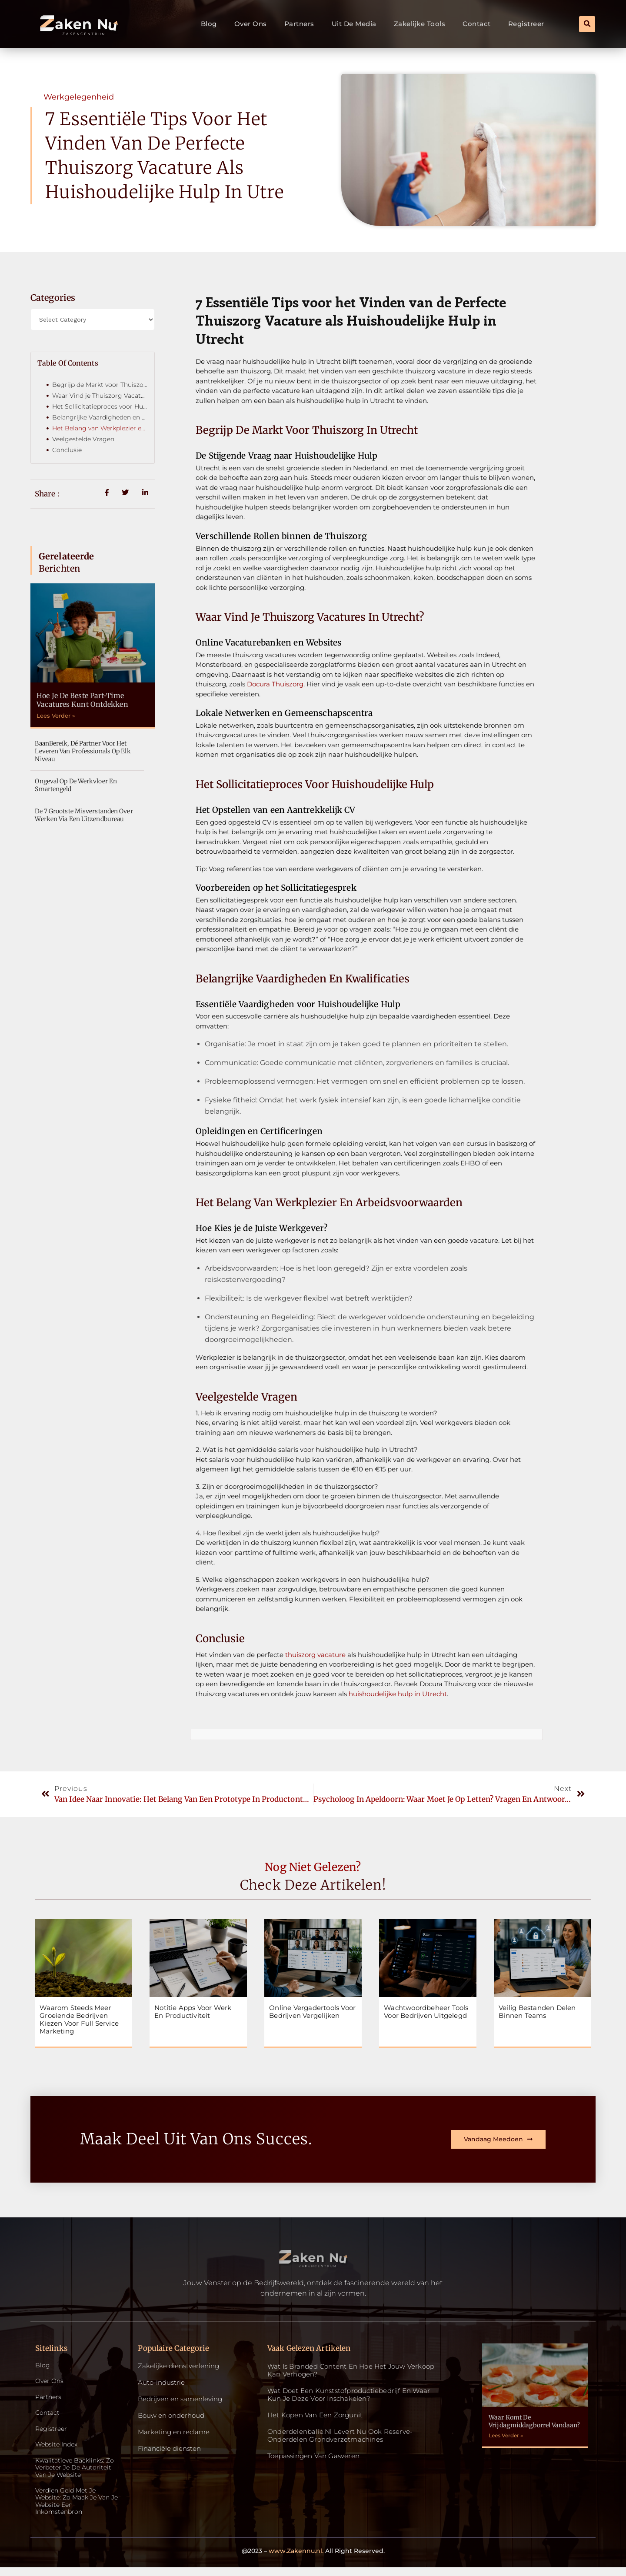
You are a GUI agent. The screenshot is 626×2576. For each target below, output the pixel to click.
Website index (58, 2448)
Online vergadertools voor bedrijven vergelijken (312, 2012)
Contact (477, 24)
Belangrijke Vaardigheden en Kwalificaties (100, 417)
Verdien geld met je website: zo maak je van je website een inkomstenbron (75, 2508)
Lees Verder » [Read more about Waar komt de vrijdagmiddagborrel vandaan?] (506, 2435)
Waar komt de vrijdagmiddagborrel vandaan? (534, 2421)
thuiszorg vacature (315, 1655)
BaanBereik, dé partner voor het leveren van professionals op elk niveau (82, 751)
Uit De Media (354, 24)
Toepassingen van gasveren (313, 2456)
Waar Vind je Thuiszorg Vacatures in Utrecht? (100, 395)
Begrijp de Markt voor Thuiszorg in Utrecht (100, 385)
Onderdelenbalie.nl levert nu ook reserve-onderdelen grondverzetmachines (340, 2435)
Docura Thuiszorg (274, 684)
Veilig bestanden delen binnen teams (537, 2012)
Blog (209, 24)
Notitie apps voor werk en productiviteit (192, 2012)
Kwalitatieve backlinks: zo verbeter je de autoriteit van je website (77, 2472)
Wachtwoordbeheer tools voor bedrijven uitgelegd (426, 2012)
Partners (299, 24)
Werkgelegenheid (78, 97)
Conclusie (67, 450)
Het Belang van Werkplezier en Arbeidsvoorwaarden (100, 428)
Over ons (250, 24)
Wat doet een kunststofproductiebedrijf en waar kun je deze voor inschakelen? (348, 2394)
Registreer (526, 24)
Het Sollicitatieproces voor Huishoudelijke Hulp (100, 406)
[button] (587, 24)
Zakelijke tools (420, 24)
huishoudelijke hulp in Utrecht (397, 1694)
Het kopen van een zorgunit (315, 2415)
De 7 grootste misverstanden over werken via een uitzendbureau (84, 815)
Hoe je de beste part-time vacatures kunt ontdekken (82, 700)
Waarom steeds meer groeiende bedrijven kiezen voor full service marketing (79, 2019)
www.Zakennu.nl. (296, 2559)
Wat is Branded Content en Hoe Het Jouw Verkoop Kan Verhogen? (350, 2370)
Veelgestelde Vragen (83, 439)
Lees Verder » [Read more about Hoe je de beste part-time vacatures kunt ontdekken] (56, 715)
